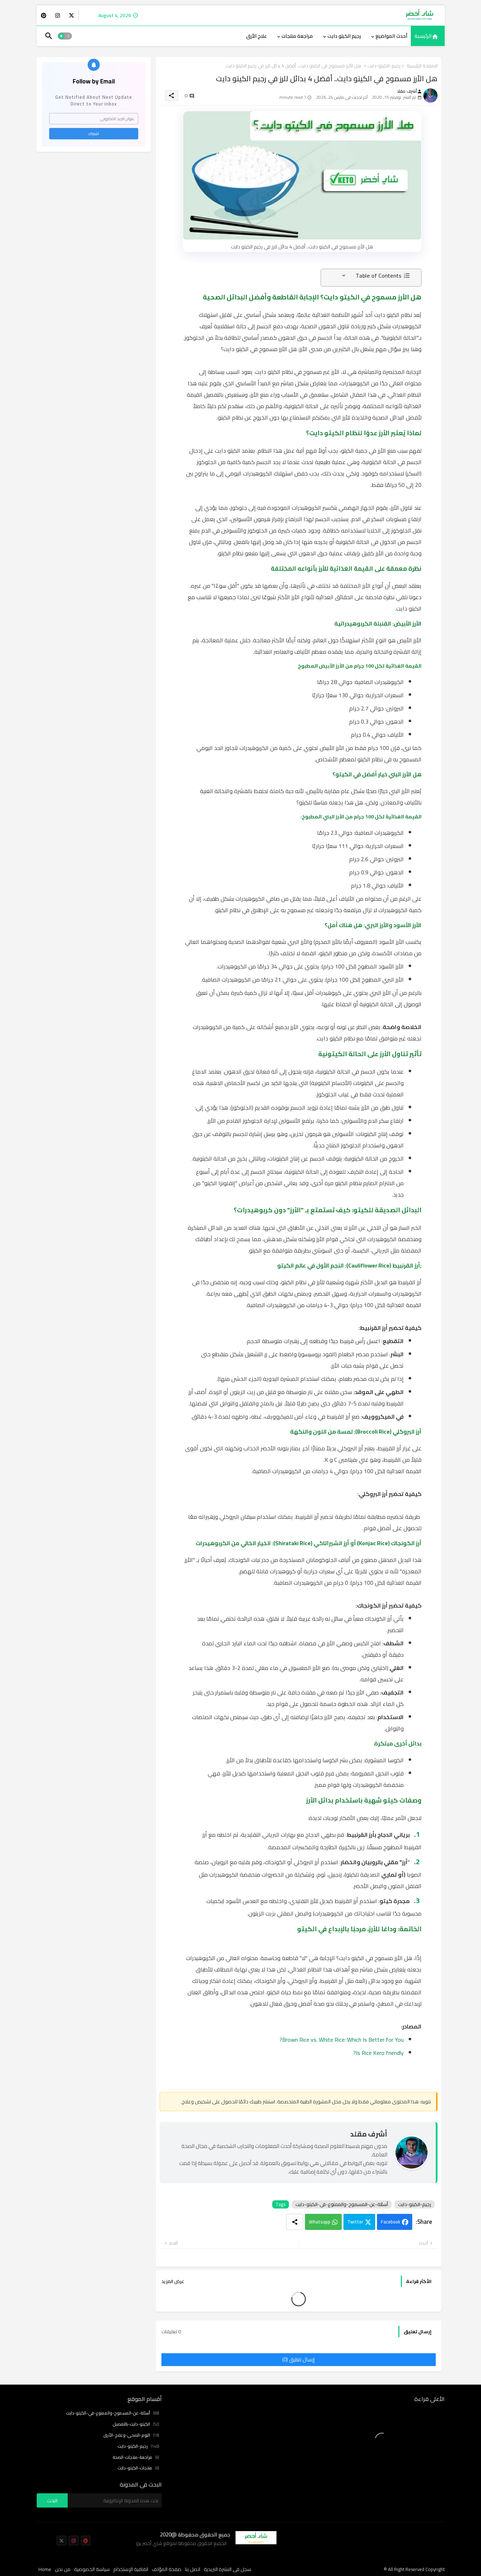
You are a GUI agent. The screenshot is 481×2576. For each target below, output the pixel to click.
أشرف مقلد (368, 2133)
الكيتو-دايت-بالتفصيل (136, 2424)
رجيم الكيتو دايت (344, 36)
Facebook (390, 2221)
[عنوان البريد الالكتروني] (93, 118)
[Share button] (294, 2222)
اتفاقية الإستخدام (130, 2569)
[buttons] (71, 15)
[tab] (428, 36)
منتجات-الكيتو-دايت (138, 2468)
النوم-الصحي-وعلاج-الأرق (131, 2435)
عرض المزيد (172, 2281)
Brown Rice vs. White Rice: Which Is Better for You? (341, 2039)
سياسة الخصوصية (92, 2569)
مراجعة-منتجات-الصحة (136, 2457)
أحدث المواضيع (391, 36)
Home (44, 2569)
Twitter (355, 2221)
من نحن (63, 2569)
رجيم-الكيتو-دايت (383, 65)
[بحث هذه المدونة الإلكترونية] (115, 2500)
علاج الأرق (256, 36)
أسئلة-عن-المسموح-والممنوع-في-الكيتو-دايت (341, 2204)
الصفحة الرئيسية (422, 65)
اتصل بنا (192, 2569)
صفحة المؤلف (166, 2569)
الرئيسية (422, 36)
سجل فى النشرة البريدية (227, 2569)
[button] (65, 36)
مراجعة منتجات (297, 36)
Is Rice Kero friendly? (378, 2052)
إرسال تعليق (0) (298, 2359)
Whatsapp (319, 2221)
